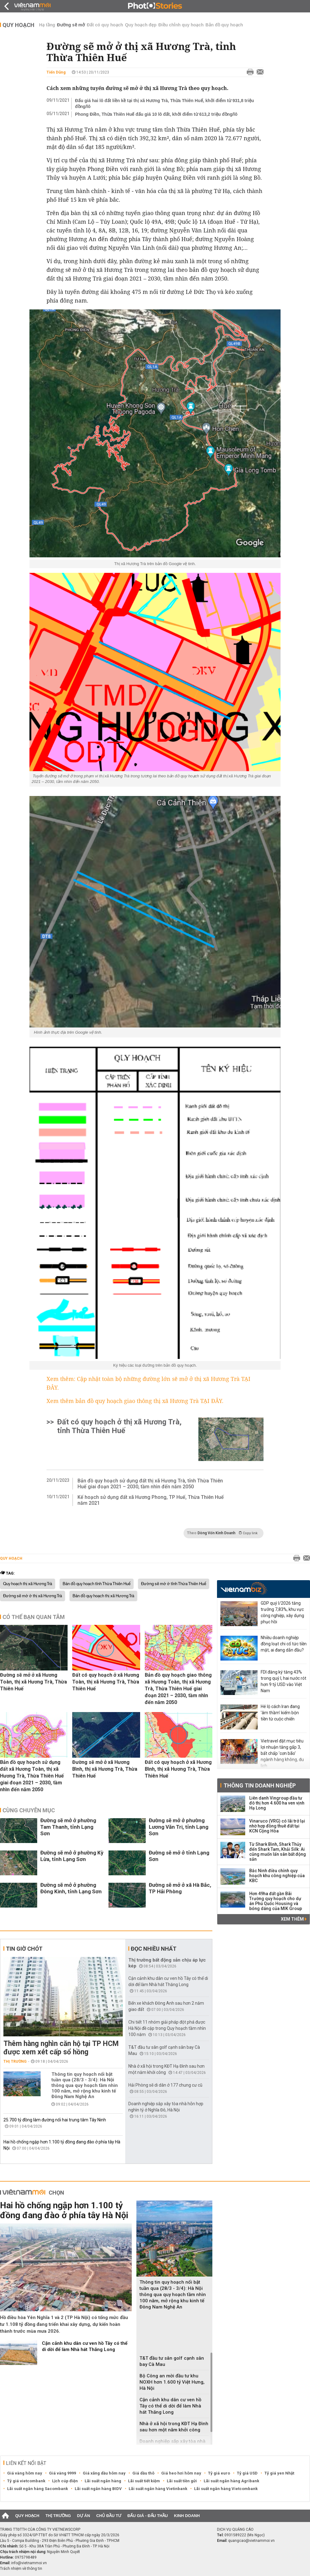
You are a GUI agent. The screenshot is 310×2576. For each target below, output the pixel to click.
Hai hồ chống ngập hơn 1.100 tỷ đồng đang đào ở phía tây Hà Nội (64, 2210)
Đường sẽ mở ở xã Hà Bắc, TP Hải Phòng (180, 1888)
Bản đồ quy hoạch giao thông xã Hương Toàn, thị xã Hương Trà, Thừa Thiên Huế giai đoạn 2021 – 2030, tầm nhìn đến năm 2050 (178, 1688)
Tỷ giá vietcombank (26, 2481)
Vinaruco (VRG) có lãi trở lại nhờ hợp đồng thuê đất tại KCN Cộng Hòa (277, 1825)
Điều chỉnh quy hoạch (181, 24)
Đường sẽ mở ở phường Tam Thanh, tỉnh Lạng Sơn (68, 1826)
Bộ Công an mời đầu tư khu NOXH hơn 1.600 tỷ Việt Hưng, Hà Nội (172, 2382)
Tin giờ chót (24, 1948)
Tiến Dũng (56, 72)
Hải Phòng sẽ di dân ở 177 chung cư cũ (165, 2085)
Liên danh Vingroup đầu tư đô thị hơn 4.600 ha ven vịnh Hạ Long (276, 1803)
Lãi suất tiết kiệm (144, 2481)
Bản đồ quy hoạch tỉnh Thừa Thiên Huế (97, 1584)
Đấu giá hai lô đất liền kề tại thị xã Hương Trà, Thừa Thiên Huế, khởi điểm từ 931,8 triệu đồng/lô (164, 103)
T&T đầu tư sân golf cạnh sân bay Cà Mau (172, 2361)
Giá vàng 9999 (62, 2473)
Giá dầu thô (143, 2473)
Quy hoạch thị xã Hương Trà (27, 1584)
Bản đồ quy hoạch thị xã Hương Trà (103, 1596)
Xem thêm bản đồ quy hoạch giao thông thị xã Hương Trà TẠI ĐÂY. (135, 1401)
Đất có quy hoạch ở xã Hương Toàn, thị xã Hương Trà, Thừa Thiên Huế (105, 1682)
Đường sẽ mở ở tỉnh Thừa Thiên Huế (173, 1584)
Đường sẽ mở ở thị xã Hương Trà (32, 1596)
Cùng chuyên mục (28, 1810)
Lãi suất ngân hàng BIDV (98, 2488)
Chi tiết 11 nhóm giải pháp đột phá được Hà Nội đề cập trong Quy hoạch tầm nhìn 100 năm (167, 2028)
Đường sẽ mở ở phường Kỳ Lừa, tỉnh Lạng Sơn (72, 1856)
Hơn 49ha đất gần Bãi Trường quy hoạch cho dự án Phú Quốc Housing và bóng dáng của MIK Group (275, 1901)
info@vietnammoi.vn (29, 2563)
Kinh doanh (187, 2515)
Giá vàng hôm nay (24, 2473)
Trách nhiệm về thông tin (21, 2568)
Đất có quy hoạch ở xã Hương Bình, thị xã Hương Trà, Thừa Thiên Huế (178, 1769)
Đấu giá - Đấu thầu (147, 2515)
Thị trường (15, 2061)
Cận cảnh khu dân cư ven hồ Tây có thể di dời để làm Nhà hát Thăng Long (84, 2346)
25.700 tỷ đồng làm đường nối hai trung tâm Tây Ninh (54, 2119)
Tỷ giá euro (219, 2473)
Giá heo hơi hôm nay (181, 2473)
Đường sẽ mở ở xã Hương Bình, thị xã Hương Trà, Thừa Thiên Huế (104, 1769)
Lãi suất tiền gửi (182, 2481)
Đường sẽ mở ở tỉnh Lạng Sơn (179, 1856)
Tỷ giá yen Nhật (279, 2473)
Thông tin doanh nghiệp (260, 1785)
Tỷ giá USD (247, 2473)
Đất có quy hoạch (105, 24)
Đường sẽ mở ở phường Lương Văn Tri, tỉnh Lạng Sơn (178, 1826)
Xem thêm (294, 1919)
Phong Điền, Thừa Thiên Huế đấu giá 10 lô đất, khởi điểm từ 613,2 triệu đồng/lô (156, 114)
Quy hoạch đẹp (141, 24)
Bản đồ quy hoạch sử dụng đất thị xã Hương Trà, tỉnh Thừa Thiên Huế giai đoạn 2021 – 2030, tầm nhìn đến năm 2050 (150, 1484)
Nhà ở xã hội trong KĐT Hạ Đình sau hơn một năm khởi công (174, 2427)
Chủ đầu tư (108, 2515)
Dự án (83, 2515)
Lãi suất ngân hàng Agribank (231, 2481)
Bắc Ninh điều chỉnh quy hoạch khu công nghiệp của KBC (277, 1875)
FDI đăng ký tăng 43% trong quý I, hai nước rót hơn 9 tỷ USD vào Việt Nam (283, 1681)
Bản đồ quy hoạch (224, 24)
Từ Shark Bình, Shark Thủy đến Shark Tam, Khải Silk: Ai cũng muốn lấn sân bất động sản (277, 1852)
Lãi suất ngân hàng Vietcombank (226, 2488)
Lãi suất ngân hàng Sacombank (37, 2488)
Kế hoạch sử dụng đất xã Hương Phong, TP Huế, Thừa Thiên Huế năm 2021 (151, 1500)
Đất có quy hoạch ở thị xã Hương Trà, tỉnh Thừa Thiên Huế (119, 1426)
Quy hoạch (18, 25)
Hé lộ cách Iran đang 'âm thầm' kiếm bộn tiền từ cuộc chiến (280, 1712)
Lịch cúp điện (65, 2481)
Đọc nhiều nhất (153, 1948)
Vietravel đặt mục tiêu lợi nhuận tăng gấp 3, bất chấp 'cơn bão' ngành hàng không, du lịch (282, 1753)
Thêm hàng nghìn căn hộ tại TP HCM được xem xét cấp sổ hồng (61, 2047)
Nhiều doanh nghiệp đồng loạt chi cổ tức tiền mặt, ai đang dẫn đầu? (284, 1643)
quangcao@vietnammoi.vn (251, 2540)
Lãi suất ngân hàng (103, 2481)
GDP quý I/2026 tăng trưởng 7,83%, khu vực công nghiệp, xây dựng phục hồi (282, 1612)
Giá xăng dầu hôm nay (104, 2473)
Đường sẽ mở (71, 24)
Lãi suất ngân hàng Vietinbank (158, 2488)
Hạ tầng (47, 24)
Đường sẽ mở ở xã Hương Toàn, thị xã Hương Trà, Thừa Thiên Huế (33, 1682)
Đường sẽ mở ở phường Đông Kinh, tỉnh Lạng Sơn (71, 1888)
